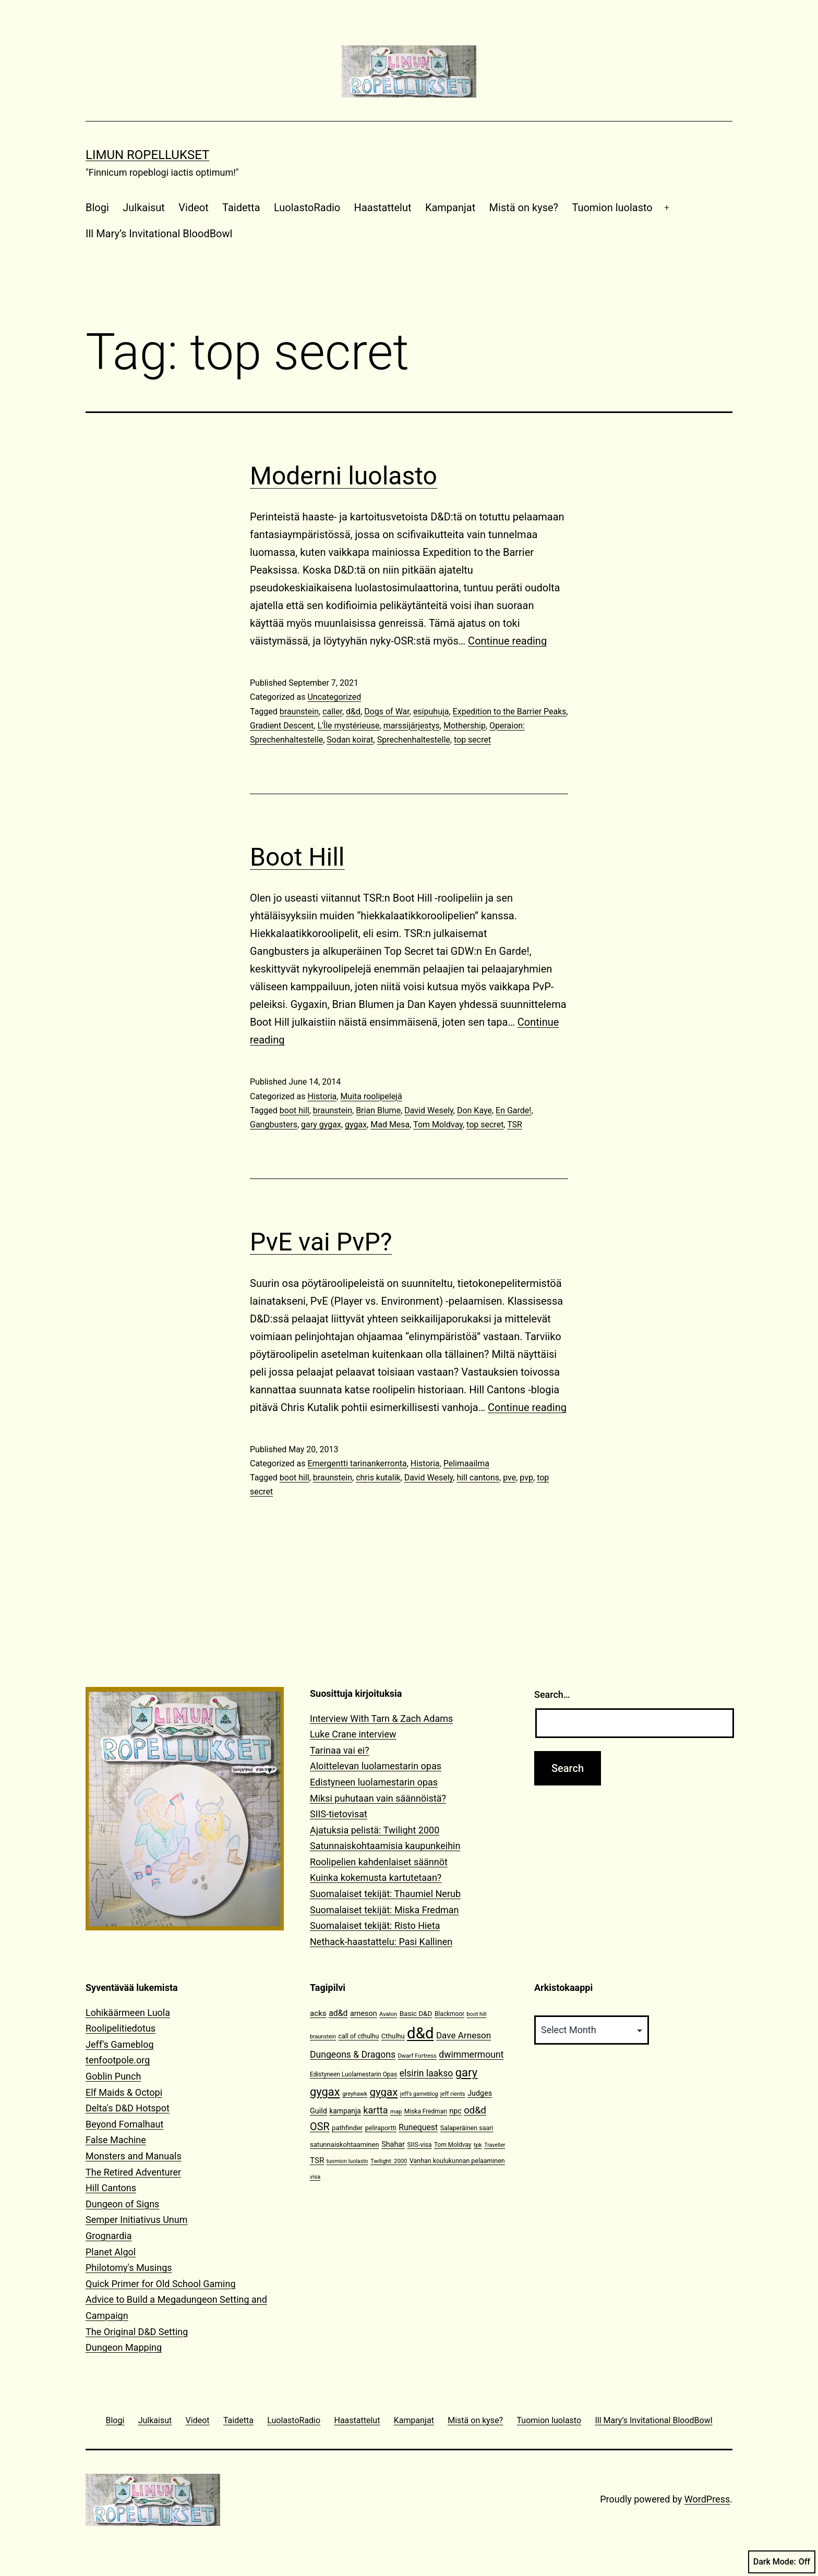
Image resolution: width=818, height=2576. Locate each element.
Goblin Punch (113, 2076)
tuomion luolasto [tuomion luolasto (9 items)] (347, 2161)
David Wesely (428, 1110)
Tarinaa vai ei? (339, 1750)
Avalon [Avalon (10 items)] (388, 2014)
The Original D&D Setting (137, 2331)
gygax (356, 1124)
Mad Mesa (390, 1124)
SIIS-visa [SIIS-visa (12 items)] (419, 2144)
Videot (193, 207)
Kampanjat (450, 207)
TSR (514, 1124)
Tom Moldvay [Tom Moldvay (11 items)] (452, 2144)
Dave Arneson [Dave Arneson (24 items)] (463, 2035)
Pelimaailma (466, 1463)
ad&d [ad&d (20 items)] (338, 2013)
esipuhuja (431, 711)
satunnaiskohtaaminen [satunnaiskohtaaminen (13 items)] (344, 2144)
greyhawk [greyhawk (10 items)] (354, 2094)
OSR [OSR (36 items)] (320, 2127)
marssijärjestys (411, 726)
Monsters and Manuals (134, 2155)
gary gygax (321, 1124)
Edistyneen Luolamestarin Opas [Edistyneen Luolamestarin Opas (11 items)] (353, 2074)
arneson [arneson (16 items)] (363, 2013)
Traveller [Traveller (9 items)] (494, 2145)
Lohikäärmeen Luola (128, 2012)
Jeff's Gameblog (120, 2044)
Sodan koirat (350, 740)
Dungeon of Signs (122, 2203)
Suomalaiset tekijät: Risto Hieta (375, 1925)
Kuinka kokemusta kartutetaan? (375, 1877)
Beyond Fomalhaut (124, 2124)
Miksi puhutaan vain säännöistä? (378, 1798)
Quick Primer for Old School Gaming (161, 2283)
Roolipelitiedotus (120, 2028)
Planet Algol (111, 2251)
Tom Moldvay (438, 1124)
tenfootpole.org (118, 2060)
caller (332, 711)
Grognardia (109, 2235)
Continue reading (507, 641)
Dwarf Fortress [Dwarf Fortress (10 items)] (417, 2055)
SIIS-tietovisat (338, 1813)
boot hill (294, 1110)
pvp (526, 1478)
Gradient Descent (282, 726)
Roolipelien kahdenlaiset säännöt (379, 1861)
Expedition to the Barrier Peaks (510, 711)
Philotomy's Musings (129, 2267)
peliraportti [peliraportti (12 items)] (380, 2128)
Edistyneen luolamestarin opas (374, 1782)
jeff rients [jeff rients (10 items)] (452, 2094)
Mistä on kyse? (523, 207)
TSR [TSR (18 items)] (317, 2160)
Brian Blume (378, 1110)
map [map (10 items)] (396, 2111)
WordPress (707, 2499)
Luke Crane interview (353, 1734)
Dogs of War (387, 711)
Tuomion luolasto (612, 207)
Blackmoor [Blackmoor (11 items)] (449, 2014)
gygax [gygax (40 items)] (384, 2092)
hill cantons (477, 1478)
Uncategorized (334, 697)
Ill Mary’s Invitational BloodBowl (159, 233)
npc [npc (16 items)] (455, 2111)
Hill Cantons (111, 2187)
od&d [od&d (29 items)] (475, 2110)
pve (509, 1478)
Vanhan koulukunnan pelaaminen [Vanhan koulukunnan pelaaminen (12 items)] (457, 2161)
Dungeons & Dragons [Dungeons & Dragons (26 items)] (352, 2054)
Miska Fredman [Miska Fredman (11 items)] (425, 2111)
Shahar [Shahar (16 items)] (393, 2144)
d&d (353, 711)
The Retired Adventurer (133, 2172)
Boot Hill (297, 857)
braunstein (299, 711)
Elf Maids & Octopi (124, 2092)
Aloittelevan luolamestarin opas (375, 1765)
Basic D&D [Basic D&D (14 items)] (416, 2013)
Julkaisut (144, 207)
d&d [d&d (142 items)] (420, 2033)
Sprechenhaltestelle (413, 740)
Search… (552, 1694)
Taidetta (241, 207)
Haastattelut (383, 207)
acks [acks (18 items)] (318, 2013)
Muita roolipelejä (371, 1096)
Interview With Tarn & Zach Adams (381, 1718)
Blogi (97, 207)
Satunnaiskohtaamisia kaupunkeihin (385, 1845)
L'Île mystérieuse (348, 726)
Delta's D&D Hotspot (128, 2108)
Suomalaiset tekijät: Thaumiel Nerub (385, 1893)
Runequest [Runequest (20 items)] (418, 2127)
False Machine (116, 2139)
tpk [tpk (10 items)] (478, 2145)
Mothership (464, 726)
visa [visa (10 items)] (315, 2176)
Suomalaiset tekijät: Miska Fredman (384, 1909)
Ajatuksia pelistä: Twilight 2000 (374, 1830)
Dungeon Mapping (124, 2347)
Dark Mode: (781, 2562)
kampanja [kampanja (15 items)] (345, 2111)
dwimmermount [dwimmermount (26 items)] (471, 2054)
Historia (321, 1096)
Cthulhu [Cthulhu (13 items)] (393, 2036)
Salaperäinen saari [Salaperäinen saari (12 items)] (467, 2128)
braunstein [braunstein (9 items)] (323, 2036)
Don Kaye (474, 1110)
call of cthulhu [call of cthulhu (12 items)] (359, 2036)
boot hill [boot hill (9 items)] (477, 2014)
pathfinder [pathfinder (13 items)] (347, 2128)
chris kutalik (378, 1478)
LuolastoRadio (307, 207)
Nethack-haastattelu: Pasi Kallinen (381, 1941)
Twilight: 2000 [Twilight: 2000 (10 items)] (388, 2161)
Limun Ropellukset (147, 155)
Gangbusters (273, 1124)
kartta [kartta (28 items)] (375, 2110)
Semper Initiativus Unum (137, 2219)
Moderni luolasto (343, 476)
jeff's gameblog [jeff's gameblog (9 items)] (419, 2094)
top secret (472, 740)
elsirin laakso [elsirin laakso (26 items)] (426, 2073)
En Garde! (513, 1110)
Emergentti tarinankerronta (356, 1463)
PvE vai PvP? (321, 1242)
